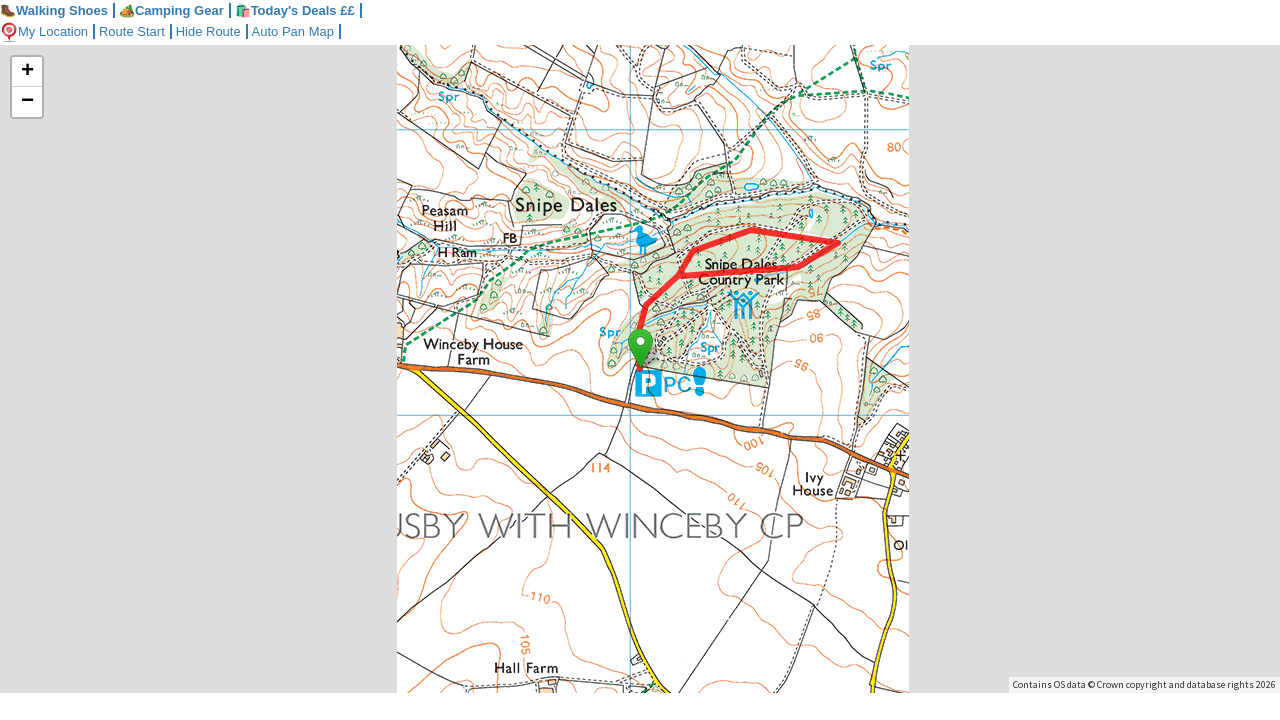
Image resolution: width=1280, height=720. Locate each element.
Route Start (132, 31)
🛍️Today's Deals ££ (295, 10)
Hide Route (208, 31)
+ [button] (27, 72)
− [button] (27, 102)
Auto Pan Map (293, 31)
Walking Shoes (54, 10)
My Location (44, 31)
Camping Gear (171, 10)
